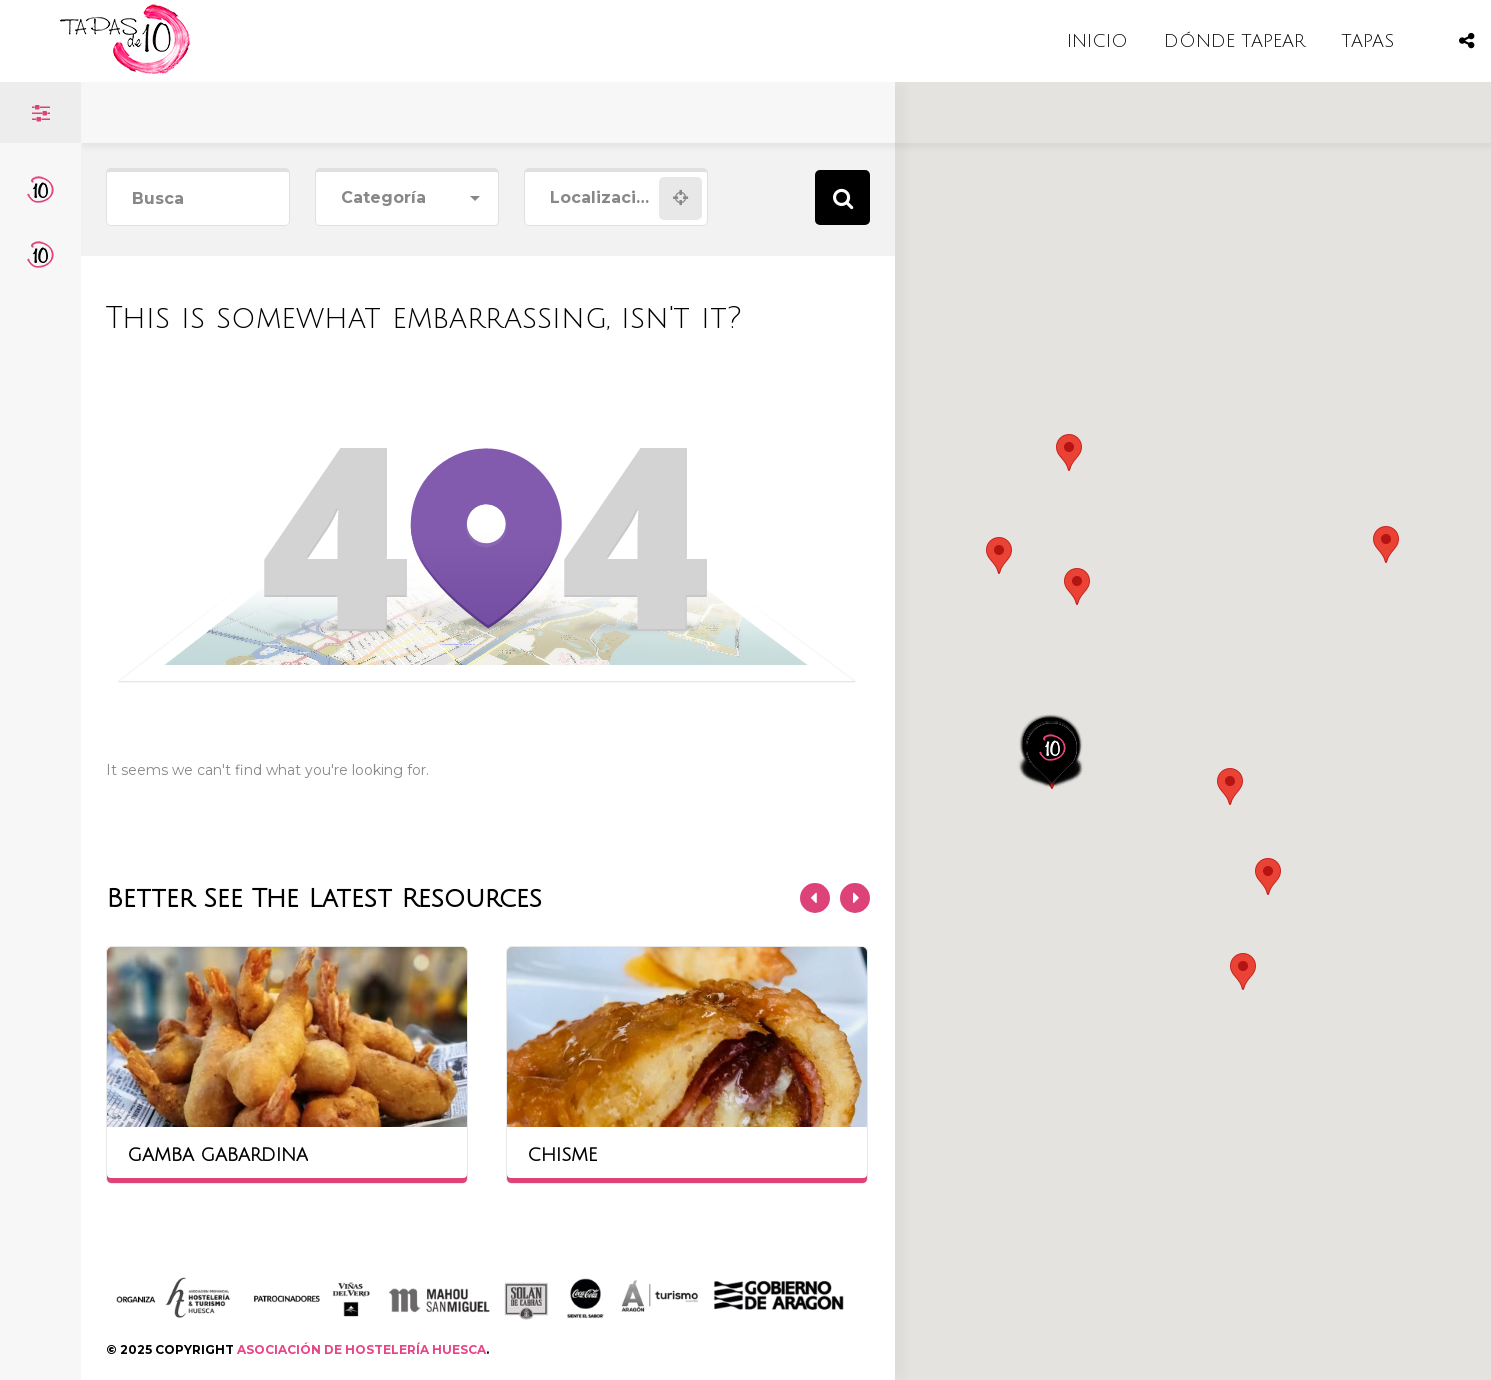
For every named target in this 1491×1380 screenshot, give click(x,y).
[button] (1077, 586)
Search (842, 197)
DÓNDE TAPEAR (1234, 41)
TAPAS (1367, 41)
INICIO (1097, 41)
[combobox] (407, 198)
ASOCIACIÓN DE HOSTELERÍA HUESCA (361, 1349)
